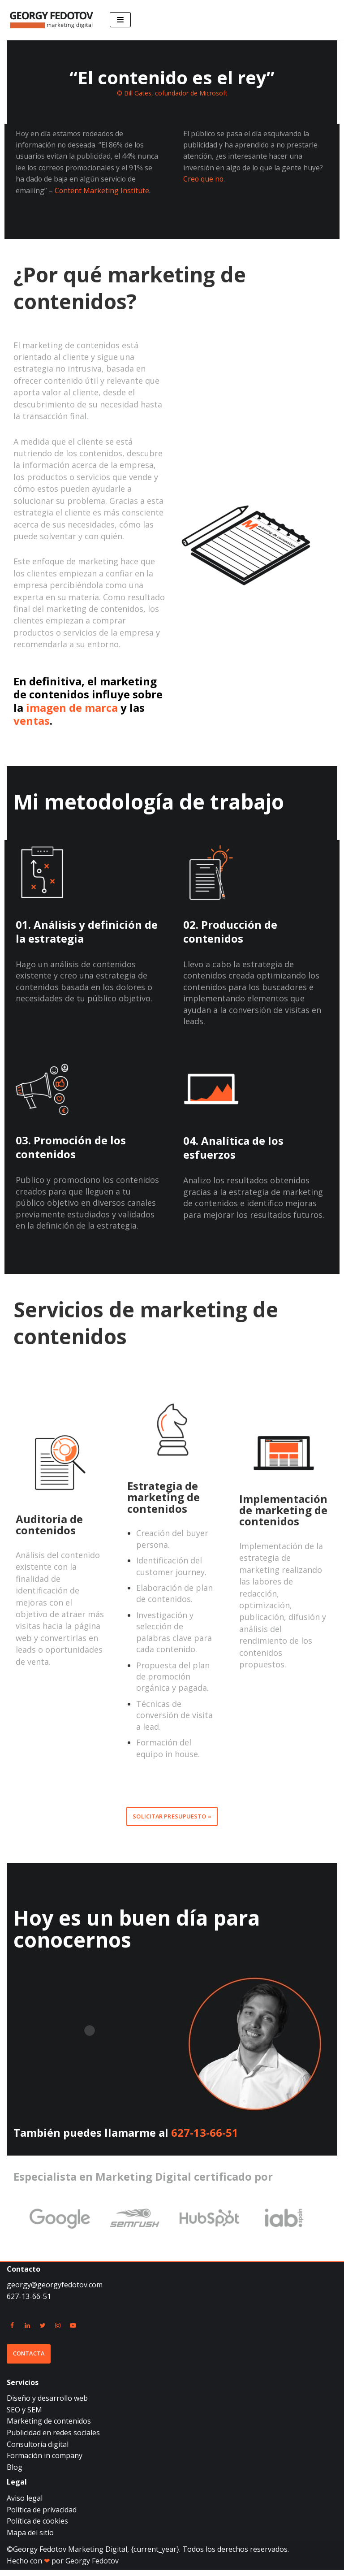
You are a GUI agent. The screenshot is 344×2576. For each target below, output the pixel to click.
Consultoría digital (38, 2450)
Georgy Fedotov (92, 2567)
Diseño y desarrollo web (47, 2404)
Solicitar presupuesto (169, 1822)
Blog (14, 2473)
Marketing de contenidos (49, 2427)
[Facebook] (12, 2331)
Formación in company (44, 2461)
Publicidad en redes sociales (53, 2438)
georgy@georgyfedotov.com (55, 2290)
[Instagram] (57, 2331)
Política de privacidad (42, 2515)
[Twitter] (42, 2331)
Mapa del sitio (30, 2538)
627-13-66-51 (204, 2137)
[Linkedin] (27, 2331)
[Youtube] (73, 2331)
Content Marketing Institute (102, 191)
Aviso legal (25, 2504)
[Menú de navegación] (120, 19)
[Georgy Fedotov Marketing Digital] (51, 20)
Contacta (29, 2359)
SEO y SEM (24, 2415)
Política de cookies (37, 2527)
